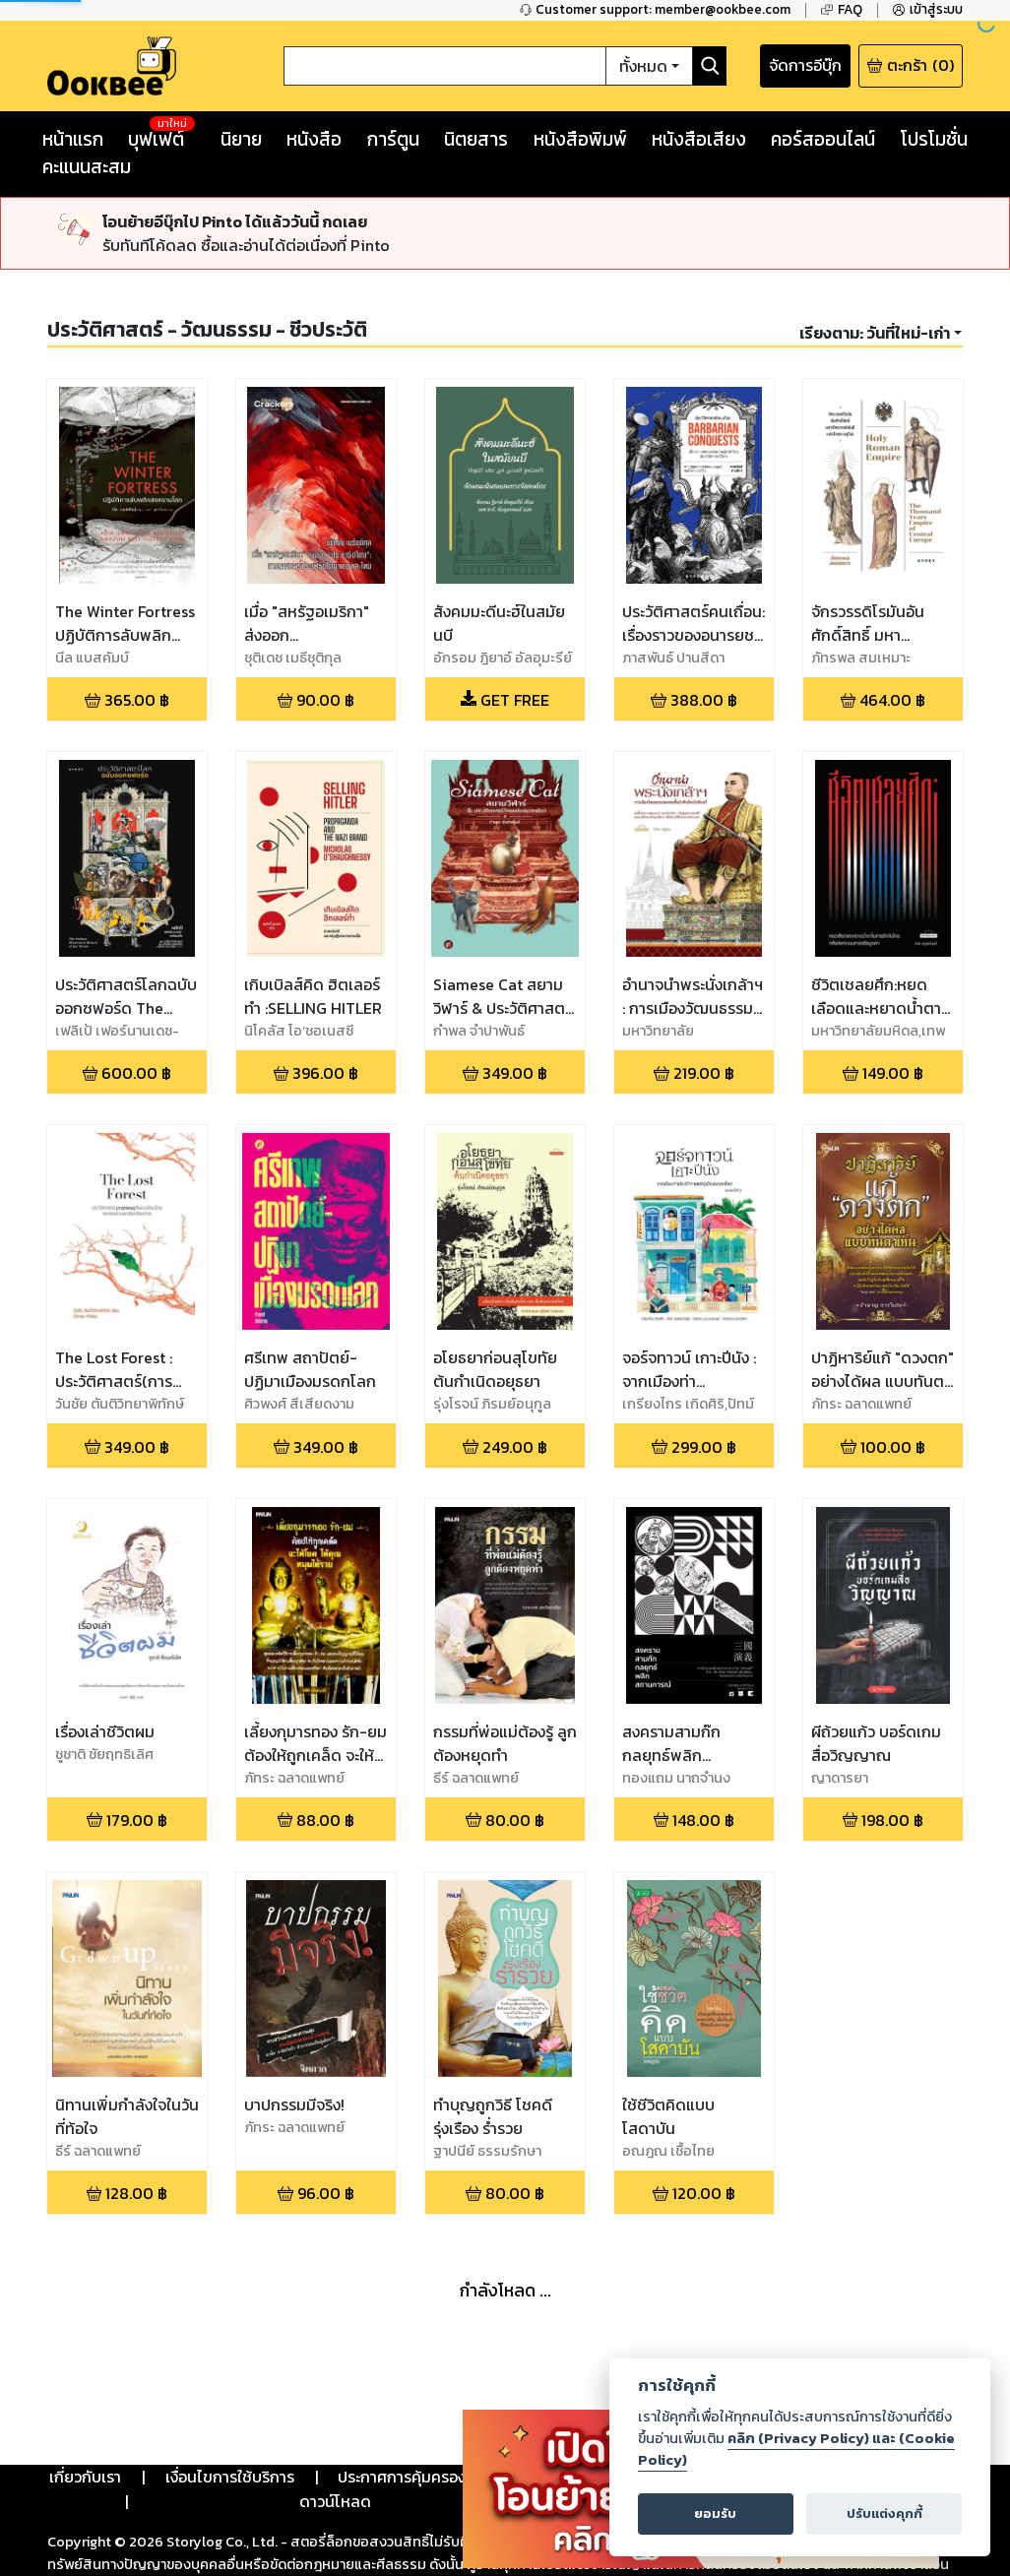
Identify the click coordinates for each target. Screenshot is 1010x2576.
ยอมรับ (715, 2513)
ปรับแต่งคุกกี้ (884, 2513)
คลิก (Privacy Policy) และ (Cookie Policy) (796, 2449)
